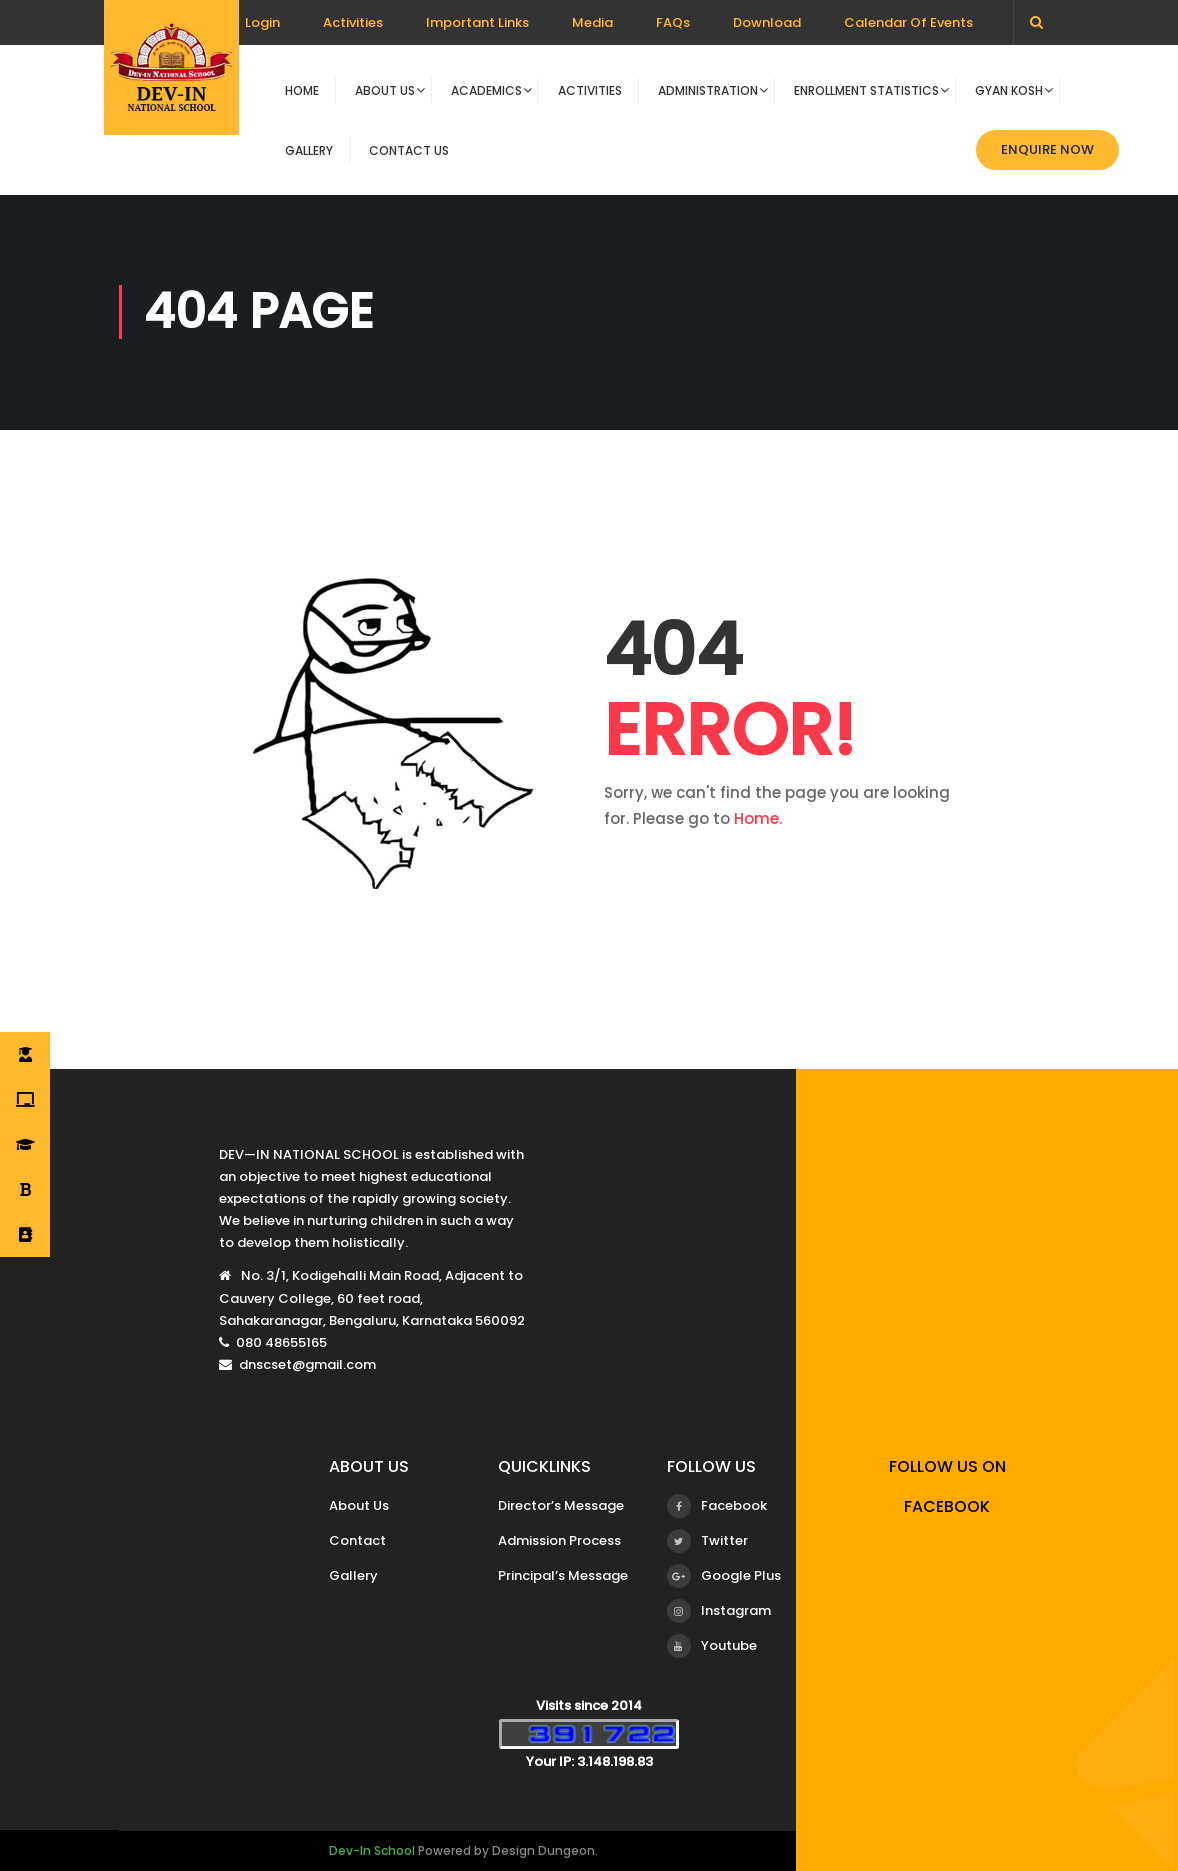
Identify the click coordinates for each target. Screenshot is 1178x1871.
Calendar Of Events (908, 22)
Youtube (712, 1646)
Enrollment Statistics (866, 90)
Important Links (477, 22)
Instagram (719, 1611)
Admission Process (559, 1540)
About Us (385, 90)
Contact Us (409, 150)
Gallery (309, 150)
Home (302, 90)
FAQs (673, 22)
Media (592, 22)
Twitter (707, 1541)
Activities (353, 22)
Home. (758, 818)
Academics (486, 90)
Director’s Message (561, 1505)
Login (262, 22)
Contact (357, 1540)
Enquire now (1047, 149)
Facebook (717, 1506)
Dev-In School (372, 1850)
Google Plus (724, 1576)
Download (767, 22)
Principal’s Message (563, 1575)
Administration (708, 90)
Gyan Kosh (1009, 90)
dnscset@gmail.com (307, 1364)
